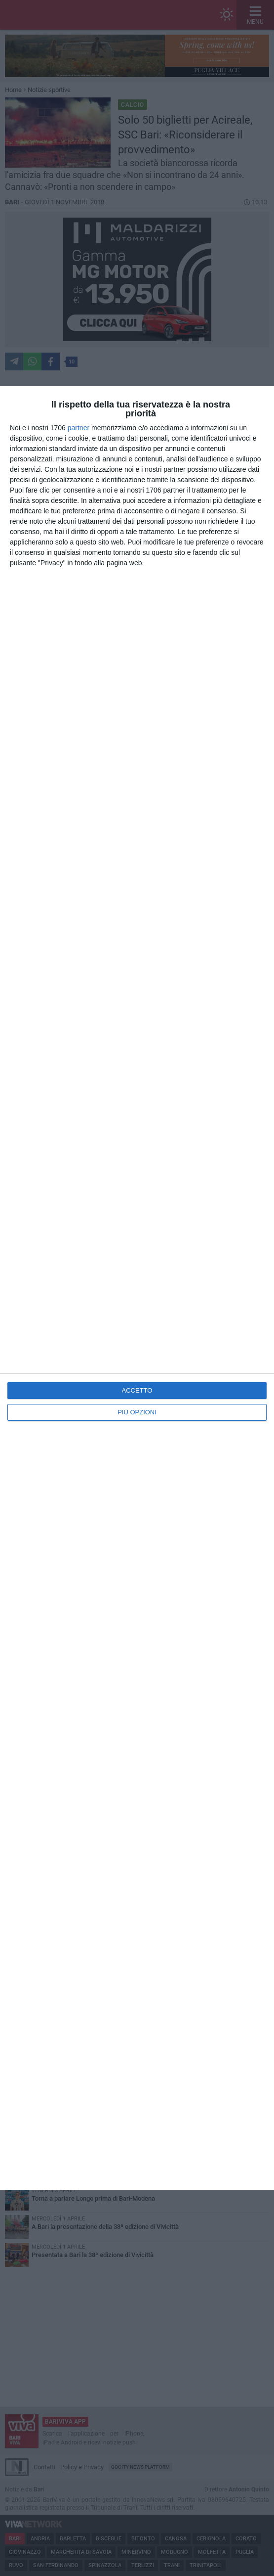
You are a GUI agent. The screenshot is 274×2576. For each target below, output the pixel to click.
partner (78, 427)
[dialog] (137, 1287)
